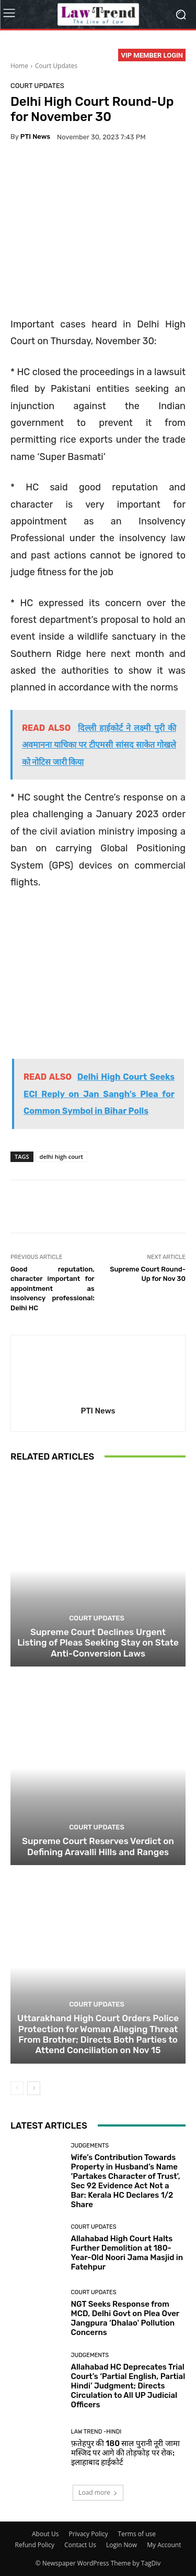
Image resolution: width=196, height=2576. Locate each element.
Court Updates (56, 65)
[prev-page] (17, 2088)
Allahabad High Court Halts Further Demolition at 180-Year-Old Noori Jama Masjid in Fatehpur (127, 2253)
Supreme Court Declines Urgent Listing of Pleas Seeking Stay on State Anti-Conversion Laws (98, 1643)
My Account (164, 2544)
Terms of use (137, 2533)
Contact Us (80, 2544)
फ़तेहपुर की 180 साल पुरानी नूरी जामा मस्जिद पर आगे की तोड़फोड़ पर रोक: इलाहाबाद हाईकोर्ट (125, 2453)
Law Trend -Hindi (96, 2432)
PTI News (35, 136)
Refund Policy (35, 2544)
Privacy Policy (88, 2533)
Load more (98, 2492)
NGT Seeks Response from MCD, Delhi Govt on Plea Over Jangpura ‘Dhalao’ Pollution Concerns (125, 2318)
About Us (45, 2533)
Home (19, 65)
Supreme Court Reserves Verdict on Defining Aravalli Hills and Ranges (98, 1846)
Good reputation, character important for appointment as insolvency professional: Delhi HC (52, 1288)
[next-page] (33, 2088)
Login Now (121, 2544)
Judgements (90, 2146)
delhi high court (61, 1156)
